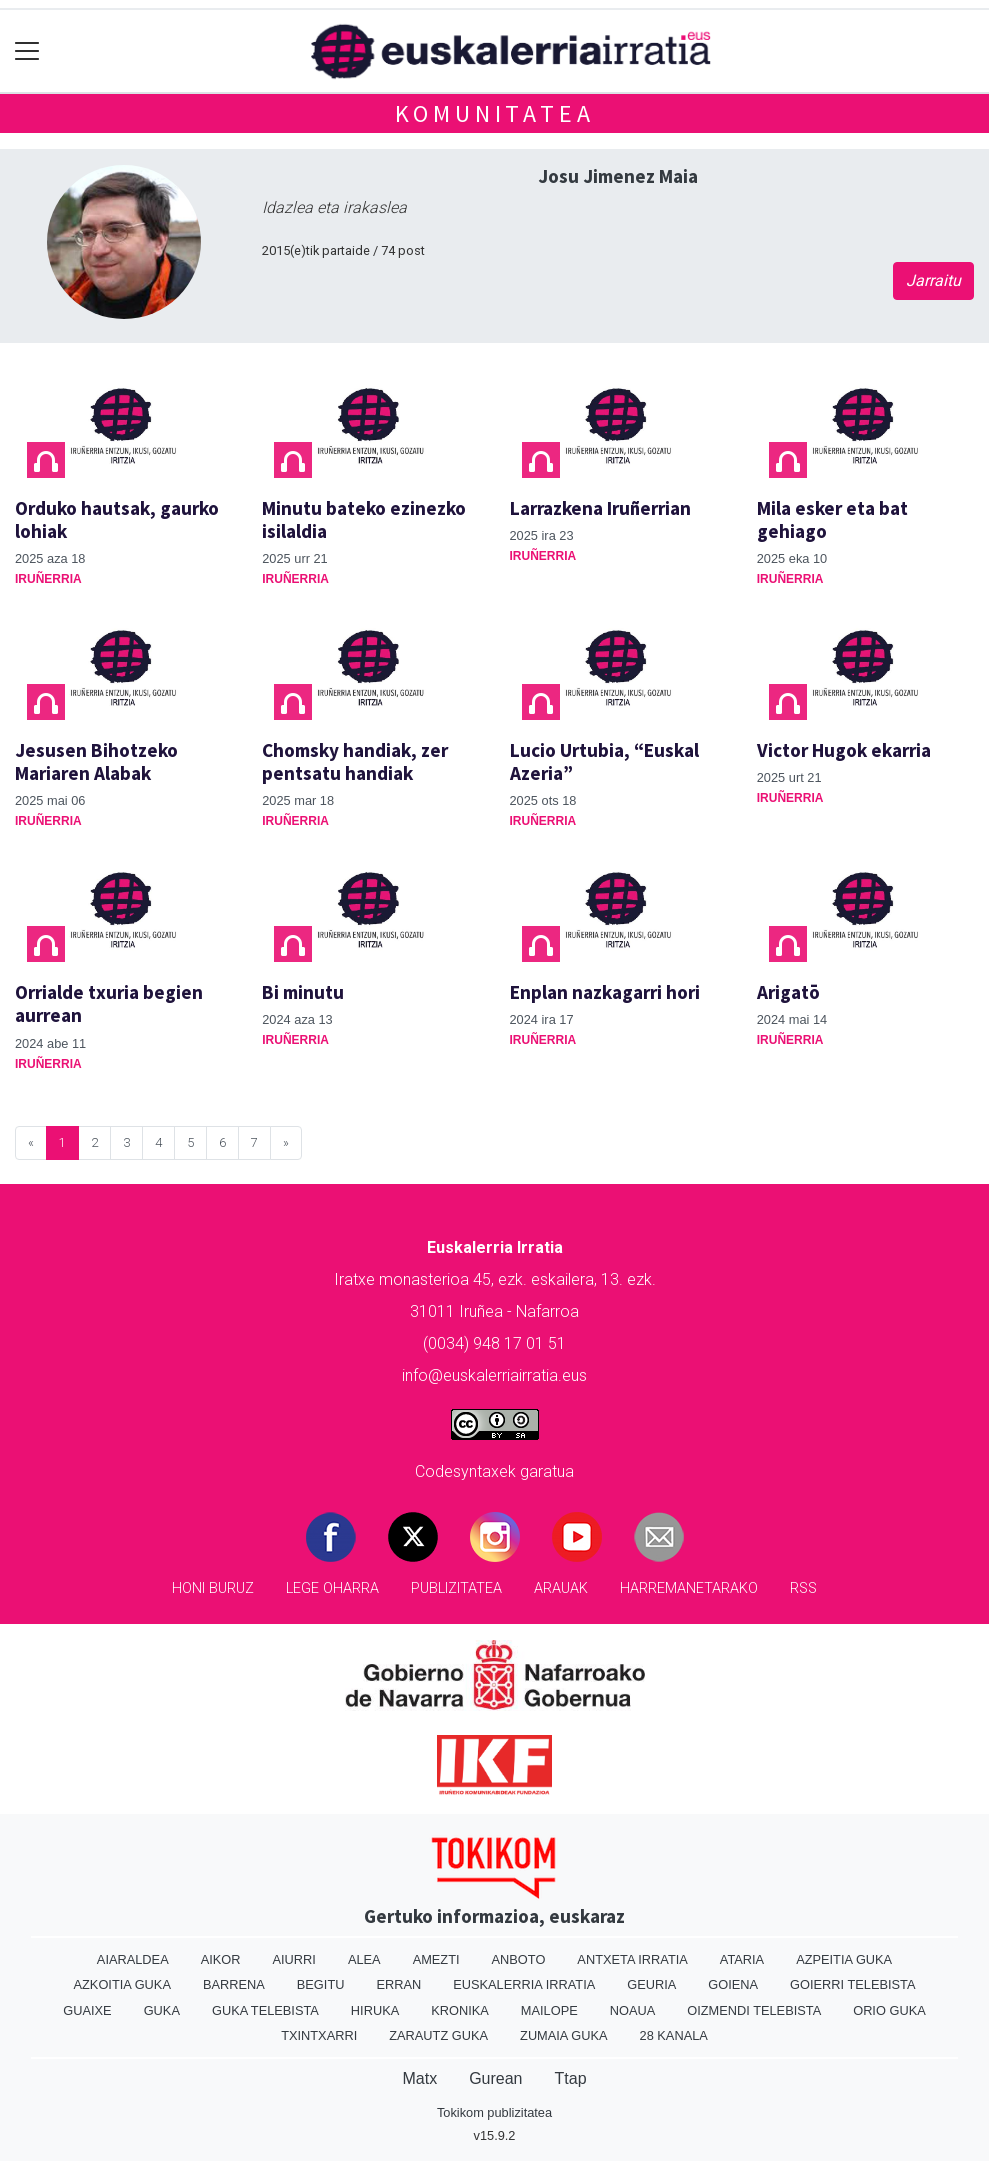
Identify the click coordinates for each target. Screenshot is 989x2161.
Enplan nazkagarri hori (605, 992)
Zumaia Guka (563, 2035)
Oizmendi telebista (754, 2010)
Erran (398, 1984)
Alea (364, 1959)
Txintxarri (319, 2035)
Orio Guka (889, 2010)
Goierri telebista (852, 1984)
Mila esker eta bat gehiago (832, 519)
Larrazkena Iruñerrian (600, 508)
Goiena (733, 1984)
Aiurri (294, 1959)
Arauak (561, 1588)
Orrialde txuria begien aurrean (109, 1003)
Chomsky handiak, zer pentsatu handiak (355, 761)
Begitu (321, 1984)
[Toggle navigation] (27, 51)
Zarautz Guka (438, 2035)
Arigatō (788, 992)
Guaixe (87, 2010)
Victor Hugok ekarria (844, 750)
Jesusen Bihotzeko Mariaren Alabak (96, 761)
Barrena (234, 1984)
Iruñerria (48, 579)
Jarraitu (933, 280)
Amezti (436, 1959)
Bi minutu (303, 992)
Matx (419, 2078)
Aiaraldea (133, 1959)
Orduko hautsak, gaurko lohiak (117, 519)
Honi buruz (213, 1588)
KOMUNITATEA (495, 113)
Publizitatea (456, 1588)
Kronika (460, 2010)
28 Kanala (674, 2035)
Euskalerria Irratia (524, 1984)
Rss (803, 1588)
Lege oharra (332, 1588)
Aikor (221, 1959)
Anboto (519, 1959)
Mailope (549, 2010)
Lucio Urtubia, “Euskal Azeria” (604, 761)
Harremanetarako (689, 1588)
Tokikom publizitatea (494, 2112)
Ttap (571, 2078)
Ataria (742, 1959)
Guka (162, 2010)
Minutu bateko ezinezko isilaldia (364, 519)
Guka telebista (265, 2010)
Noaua (633, 2010)
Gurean (495, 2078)
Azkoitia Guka (122, 1984)
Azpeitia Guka (844, 1959)
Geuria (651, 1984)
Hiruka (375, 2010)
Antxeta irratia (632, 1959)
